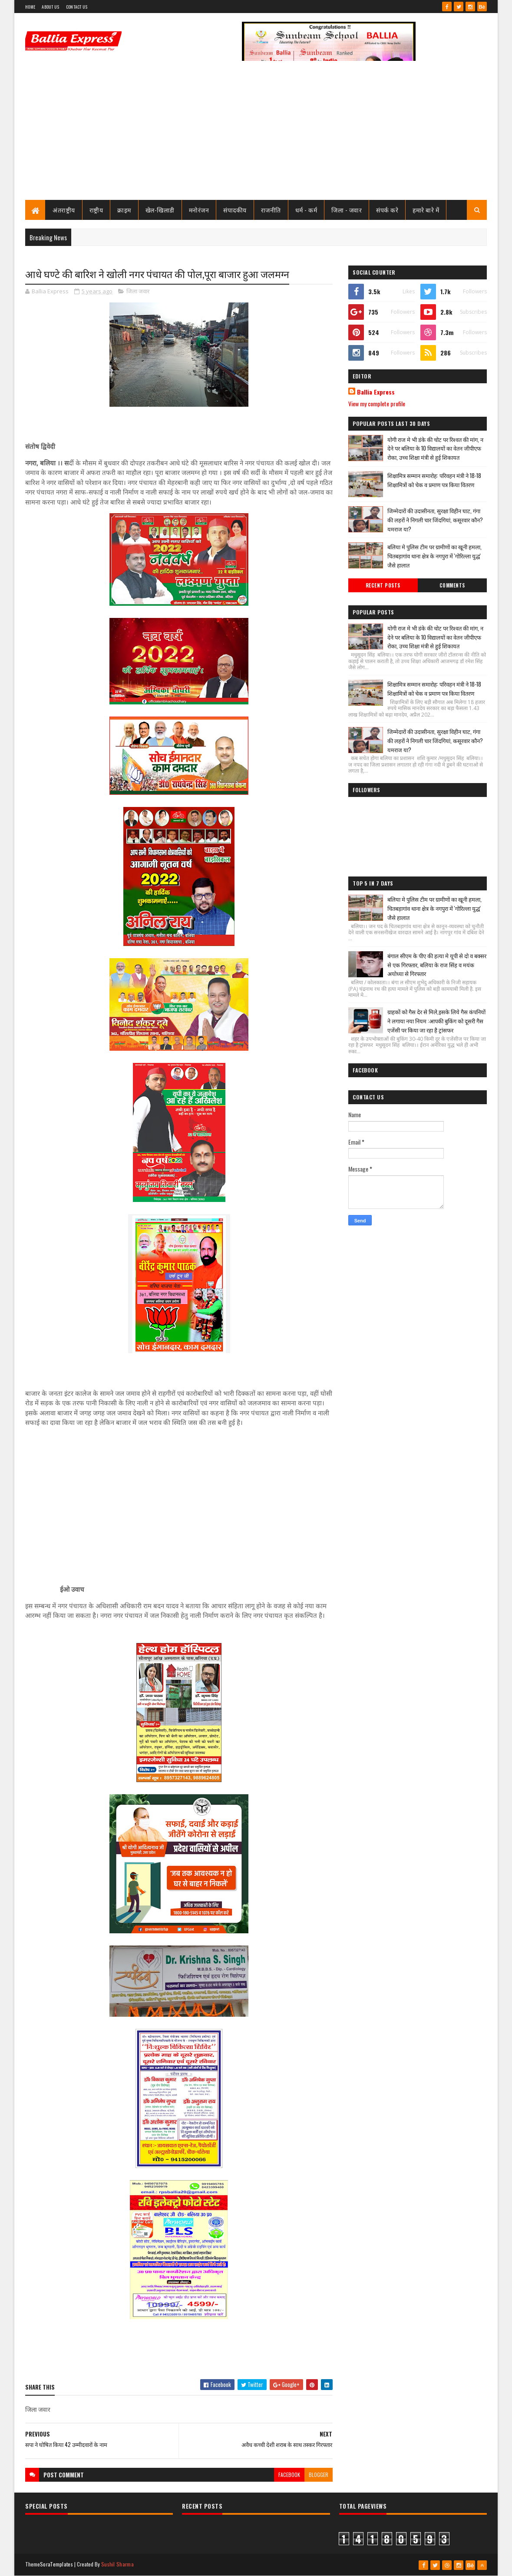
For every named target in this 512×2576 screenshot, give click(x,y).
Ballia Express (376, 392)
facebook (289, 2474)
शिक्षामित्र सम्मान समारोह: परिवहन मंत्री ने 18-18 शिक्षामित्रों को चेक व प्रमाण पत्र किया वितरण (434, 480)
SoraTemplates (56, 2564)
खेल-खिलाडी (160, 209)
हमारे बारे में (426, 209)
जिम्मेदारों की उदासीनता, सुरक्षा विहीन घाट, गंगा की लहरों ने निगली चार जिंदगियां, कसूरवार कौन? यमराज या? (435, 519)
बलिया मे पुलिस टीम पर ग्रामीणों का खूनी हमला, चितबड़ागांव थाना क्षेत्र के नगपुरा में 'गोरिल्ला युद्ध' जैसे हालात (434, 555)
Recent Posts (383, 585)
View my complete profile (376, 403)
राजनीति (271, 209)
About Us (50, 6)
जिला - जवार (346, 209)
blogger (318, 2474)
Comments (452, 585)
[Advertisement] (256, 135)
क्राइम (124, 209)
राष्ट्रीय (96, 209)
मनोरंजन (199, 209)
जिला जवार (137, 291)
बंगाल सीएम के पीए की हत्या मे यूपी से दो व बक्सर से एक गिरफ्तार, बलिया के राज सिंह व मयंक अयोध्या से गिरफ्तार (436, 964)
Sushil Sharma (117, 2564)
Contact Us (77, 6)
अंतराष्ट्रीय (64, 209)
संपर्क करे (387, 209)
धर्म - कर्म (306, 209)
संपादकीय (235, 209)
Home (30, 6)
